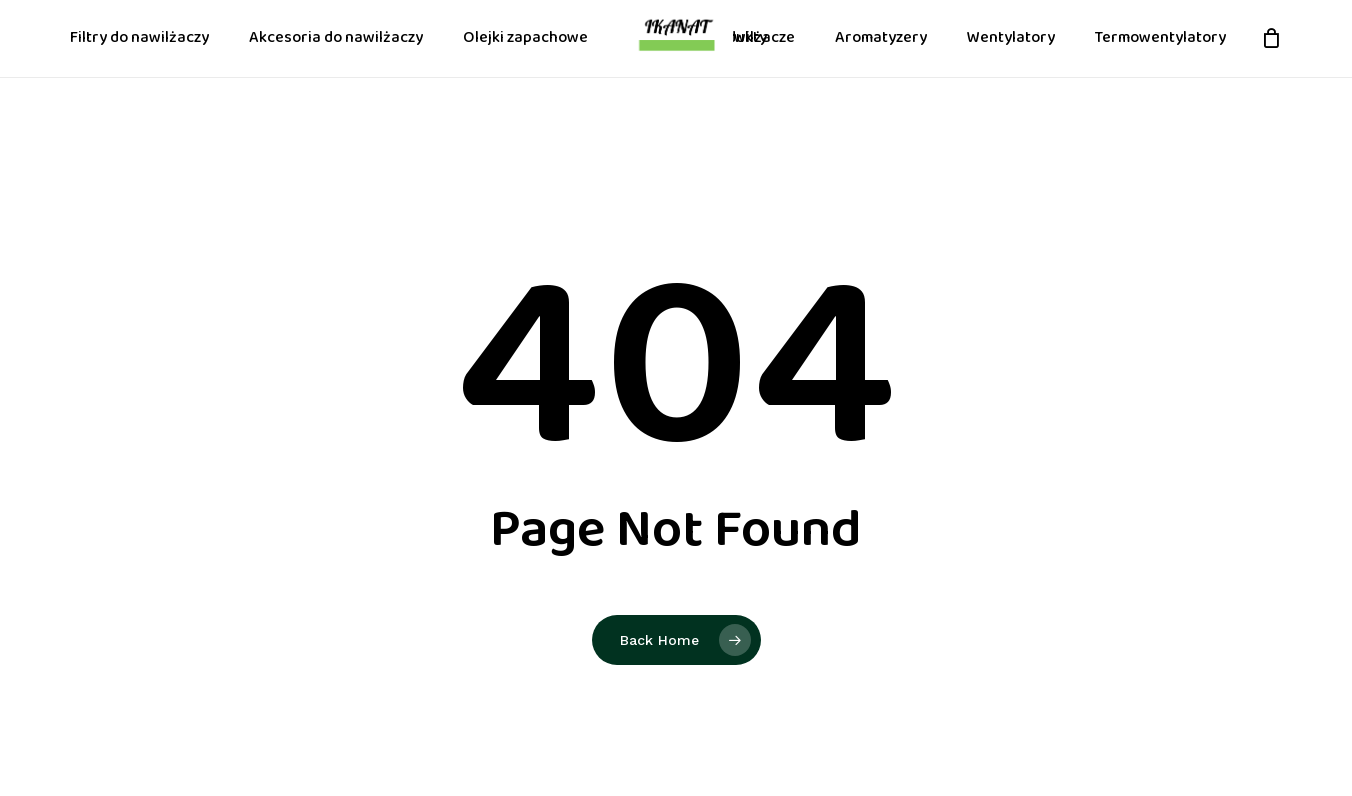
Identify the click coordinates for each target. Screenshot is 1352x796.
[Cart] (1271, 62)
